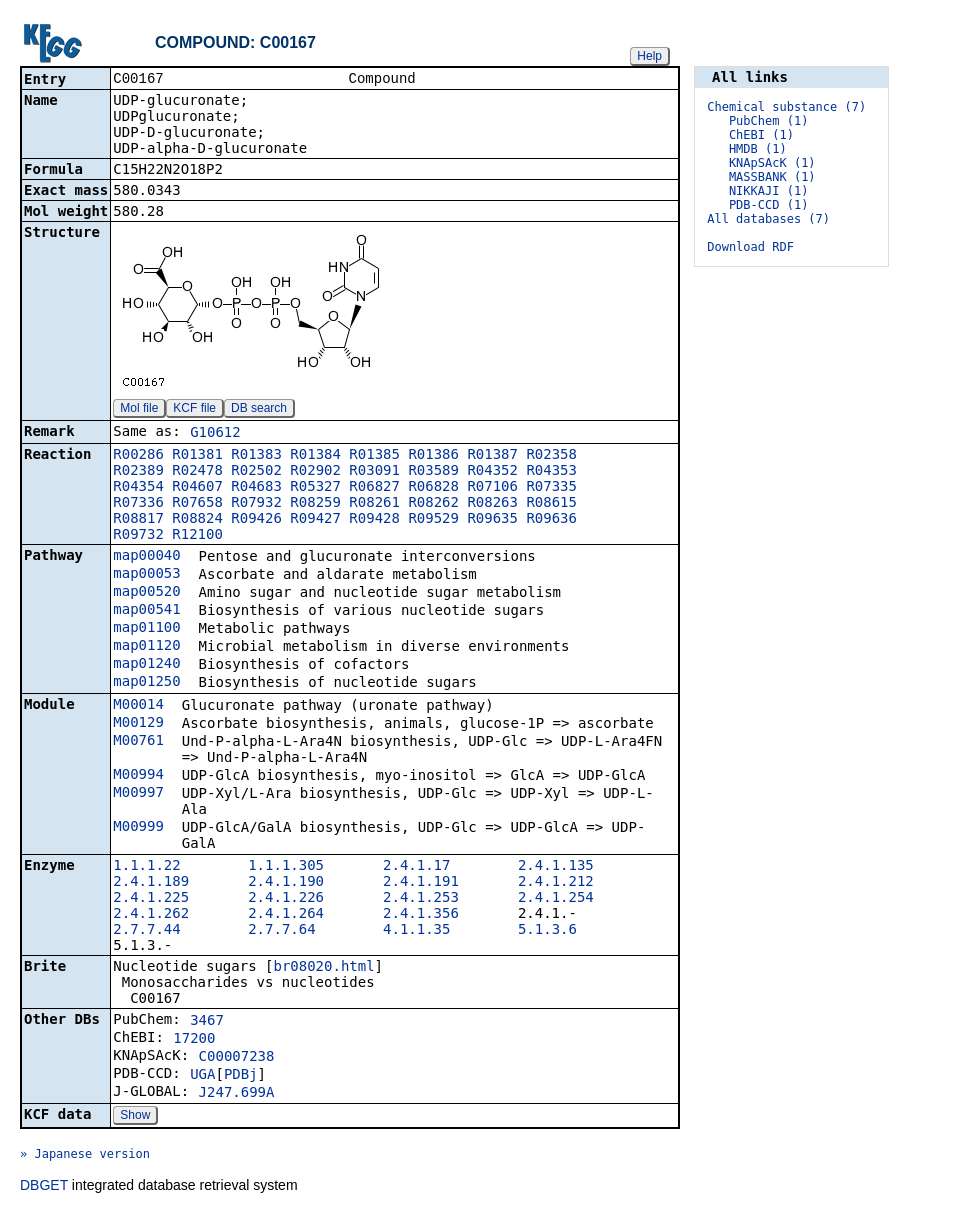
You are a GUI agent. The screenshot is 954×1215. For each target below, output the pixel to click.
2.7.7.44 (146, 931)
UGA (202, 1076)
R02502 (256, 472)
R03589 (433, 472)
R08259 (315, 504)
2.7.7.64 (281, 931)
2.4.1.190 (286, 883)
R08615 (551, 504)
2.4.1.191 (421, 883)
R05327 (315, 488)
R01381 (197, 456)
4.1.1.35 (416, 931)
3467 (207, 1022)
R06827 (374, 488)
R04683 (256, 488)
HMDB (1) (758, 149)
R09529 (433, 520)
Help (649, 56)
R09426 (256, 520)
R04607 (197, 488)
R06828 (433, 488)
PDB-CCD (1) (768, 205)
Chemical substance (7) (786, 107)
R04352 (492, 472)
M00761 (138, 742)
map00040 (146, 557)
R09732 (138, 536)
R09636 (551, 520)
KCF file (194, 410)
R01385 (374, 456)
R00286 (138, 456)
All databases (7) (768, 219)
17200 (194, 1040)
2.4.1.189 (151, 883)
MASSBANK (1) (772, 177)
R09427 (315, 520)
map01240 (146, 665)
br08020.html (323, 968)
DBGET (44, 1187)
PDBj (241, 1076)
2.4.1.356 (421, 915)
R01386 (433, 456)
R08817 (138, 520)
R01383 (256, 456)
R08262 (433, 504)
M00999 (138, 828)
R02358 (551, 456)
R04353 (551, 472)
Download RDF (750, 247)
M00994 (138, 776)
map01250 (146, 683)
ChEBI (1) (761, 135)
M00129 (138, 724)
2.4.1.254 (556, 899)
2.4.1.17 (416, 867)
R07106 (492, 488)
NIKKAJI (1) (768, 191)
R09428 (374, 520)
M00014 (138, 706)
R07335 (551, 488)
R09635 (492, 520)
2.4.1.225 (151, 899)
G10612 (215, 434)
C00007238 (237, 1058)
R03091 (374, 472)
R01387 (492, 456)
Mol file (139, 410)
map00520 (146, 593)
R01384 (315, 456)
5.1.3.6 (547, 931)
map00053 (146, 575)
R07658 (197, 504)
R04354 (138, 488)
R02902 (315, 472)
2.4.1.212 (556, 883)
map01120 (146, 647)
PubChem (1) (768, 121)
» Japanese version (85, 1156)
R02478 (197, 472)
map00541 (146, 611)
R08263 (492, 504)
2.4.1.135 (556, 867)
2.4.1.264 (286, 915)
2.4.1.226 (286, 899)
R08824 (197, 520)
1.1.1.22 (146, 867)
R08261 (374, 504)
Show (135, 1117)
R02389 (138, 472)
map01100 (146, 629)
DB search (259, 410)
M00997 (138, 794)
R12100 (197, 536)
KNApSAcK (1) (772, 163)
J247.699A (237, 1094)
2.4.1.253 (421, 899)
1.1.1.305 (286, 867)
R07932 (256, 504)
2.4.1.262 (151, 915)
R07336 (138, 504)
